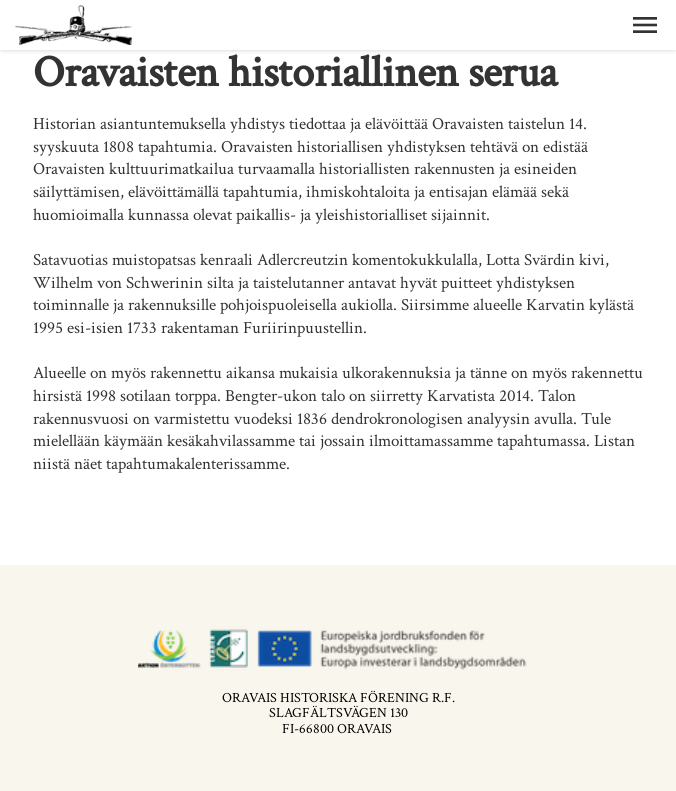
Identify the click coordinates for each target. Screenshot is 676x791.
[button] (645, 25)
